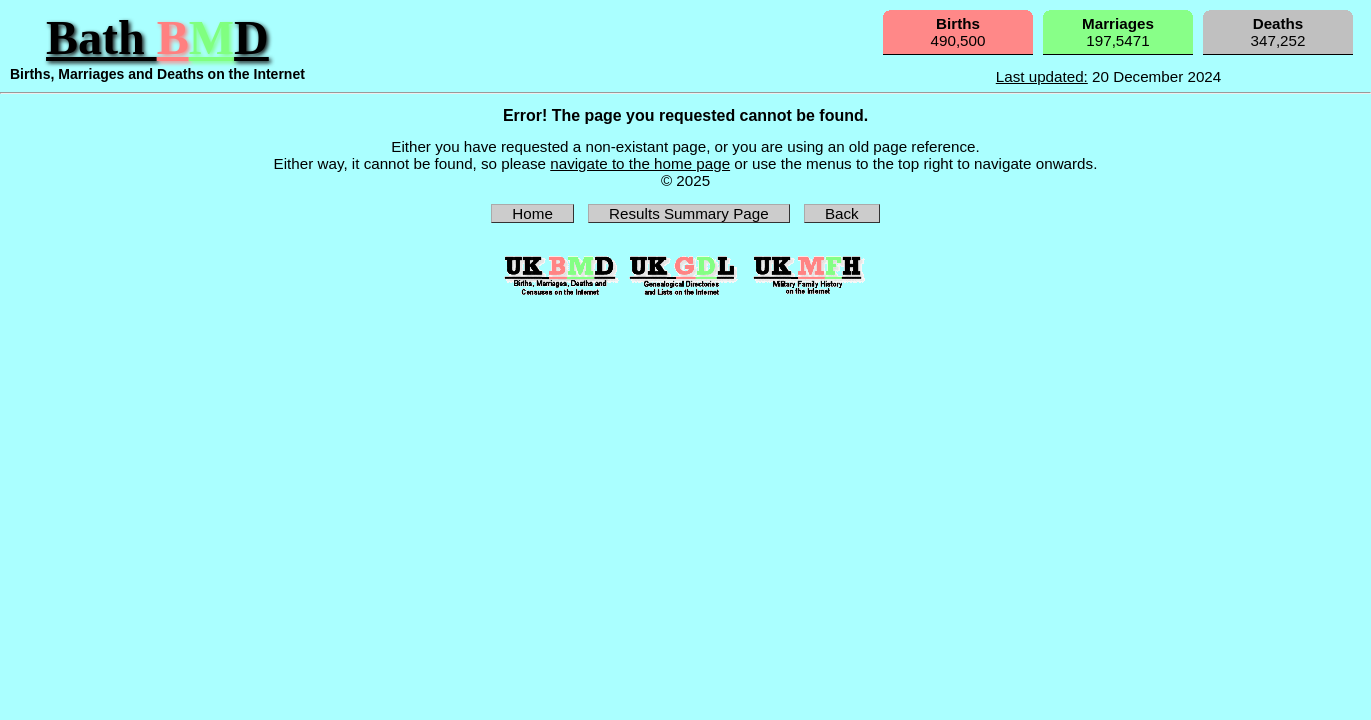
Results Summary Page (689, 213)
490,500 (958, 32)
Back (842, 213)
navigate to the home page (640, 163)
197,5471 (1118, 32)
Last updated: (1042, 76)
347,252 (1278, 32)
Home (532, 213)
